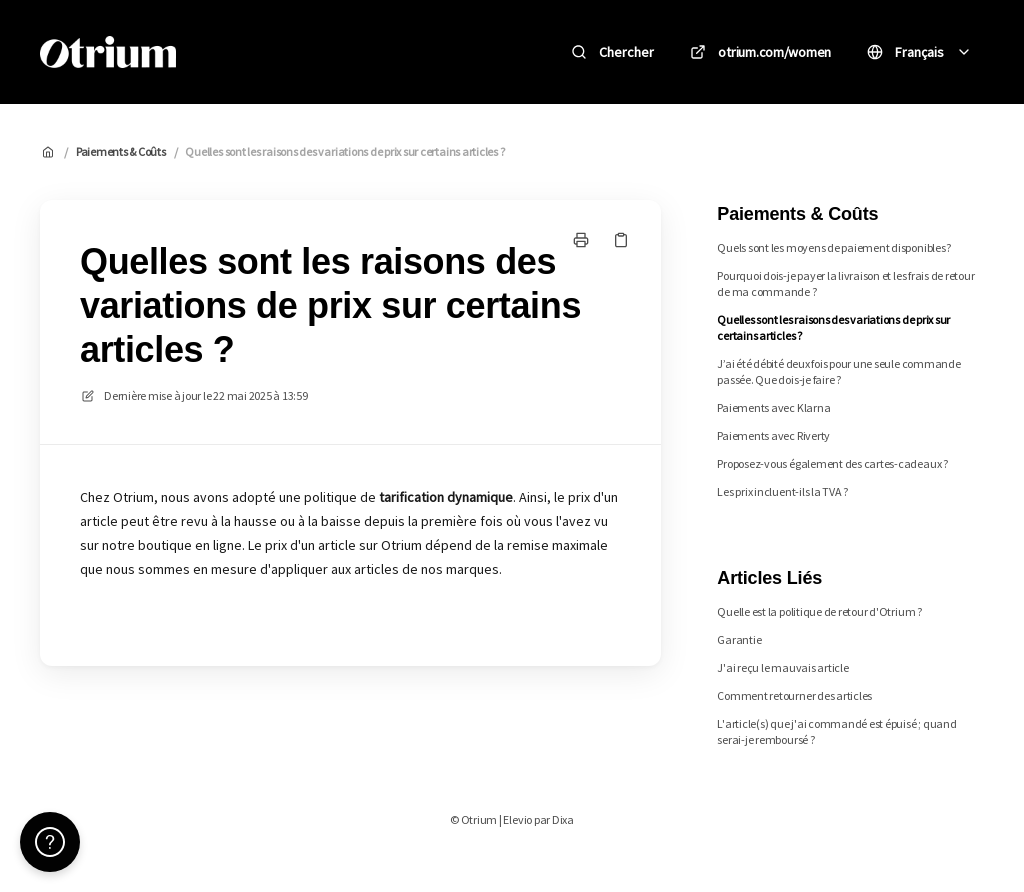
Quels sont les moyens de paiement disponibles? (833, 247)
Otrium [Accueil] (238, 51)
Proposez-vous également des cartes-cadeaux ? (832, 463)
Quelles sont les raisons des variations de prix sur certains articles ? (344, 151)
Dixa (563, 819)
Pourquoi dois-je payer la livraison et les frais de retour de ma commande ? (845, 283)
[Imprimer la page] (581, 240)
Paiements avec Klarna (773, 407)
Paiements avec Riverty (773, 435)
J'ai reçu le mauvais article (782, 667)
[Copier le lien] (621, 240)
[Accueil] (108, 52)
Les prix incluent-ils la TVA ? (782, 491)
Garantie (739, 639)
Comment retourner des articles (794, 695)
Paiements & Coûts (121, 151)
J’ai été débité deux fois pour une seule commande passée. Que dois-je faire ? (838, 371)
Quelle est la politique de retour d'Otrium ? (819, 611)
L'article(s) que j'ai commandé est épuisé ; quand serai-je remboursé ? (836, 731)
